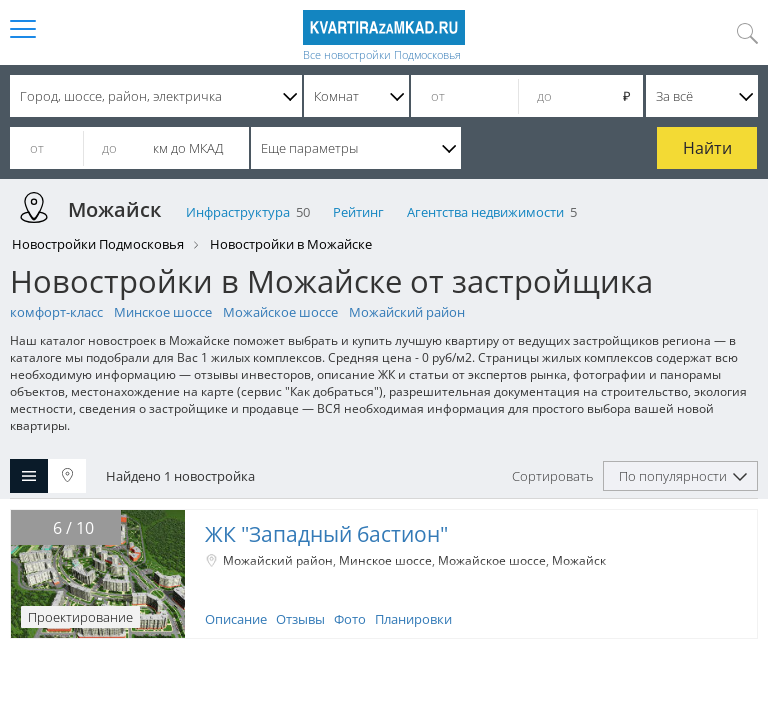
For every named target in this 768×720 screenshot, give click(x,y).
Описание (236, 619)
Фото (350, 619)
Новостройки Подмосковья (98, 244)
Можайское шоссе (280, 312)
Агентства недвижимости (485, 212)
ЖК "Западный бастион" (326, 534)
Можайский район (407, 312)
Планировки (413, 619)
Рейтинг (358, 212)
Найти (707, 148)
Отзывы (300, 619)
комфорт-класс (56, 312)
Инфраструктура (238, 212)
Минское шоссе (163, 312)
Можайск (579, 560)
